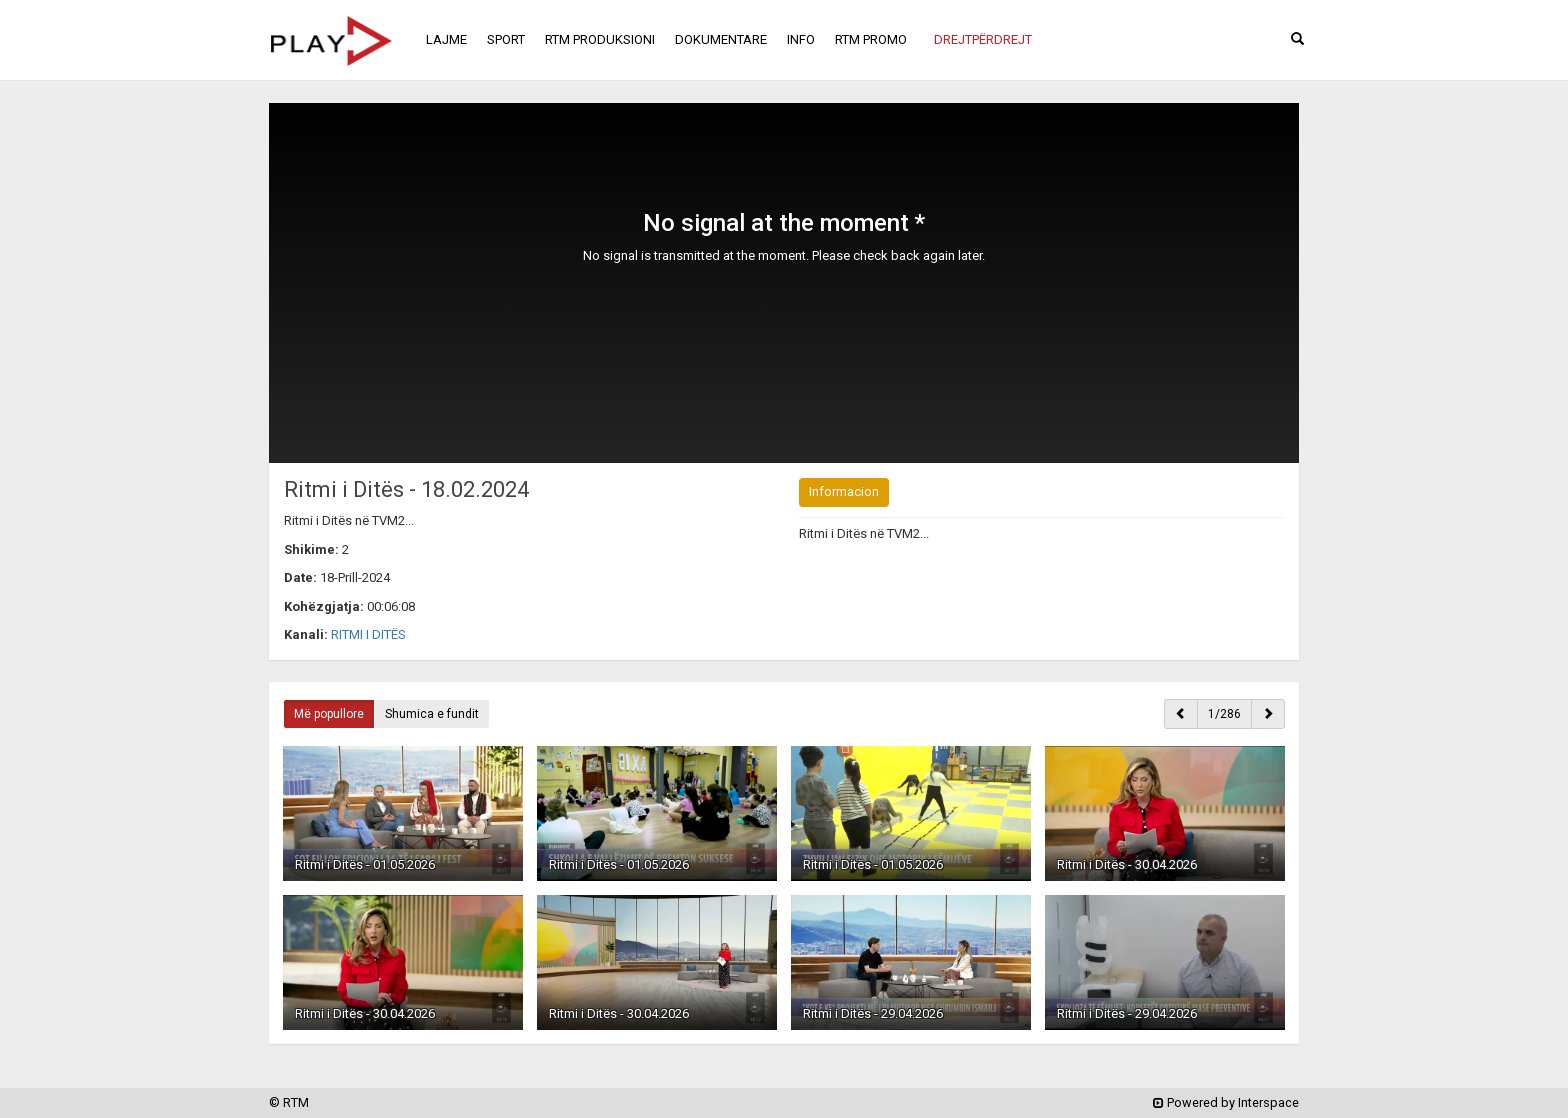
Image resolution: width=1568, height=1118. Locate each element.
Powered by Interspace (1226, 1102)
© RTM (289, 1102)
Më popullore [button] (329, 714)
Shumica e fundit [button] (432, 714)
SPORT (506, 39)
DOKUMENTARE (721, 39)
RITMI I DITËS (368, 634)
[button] (983, 40)
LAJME (446, 39)
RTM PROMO (871, 39)
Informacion (844, 491)
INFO (801, 39)
